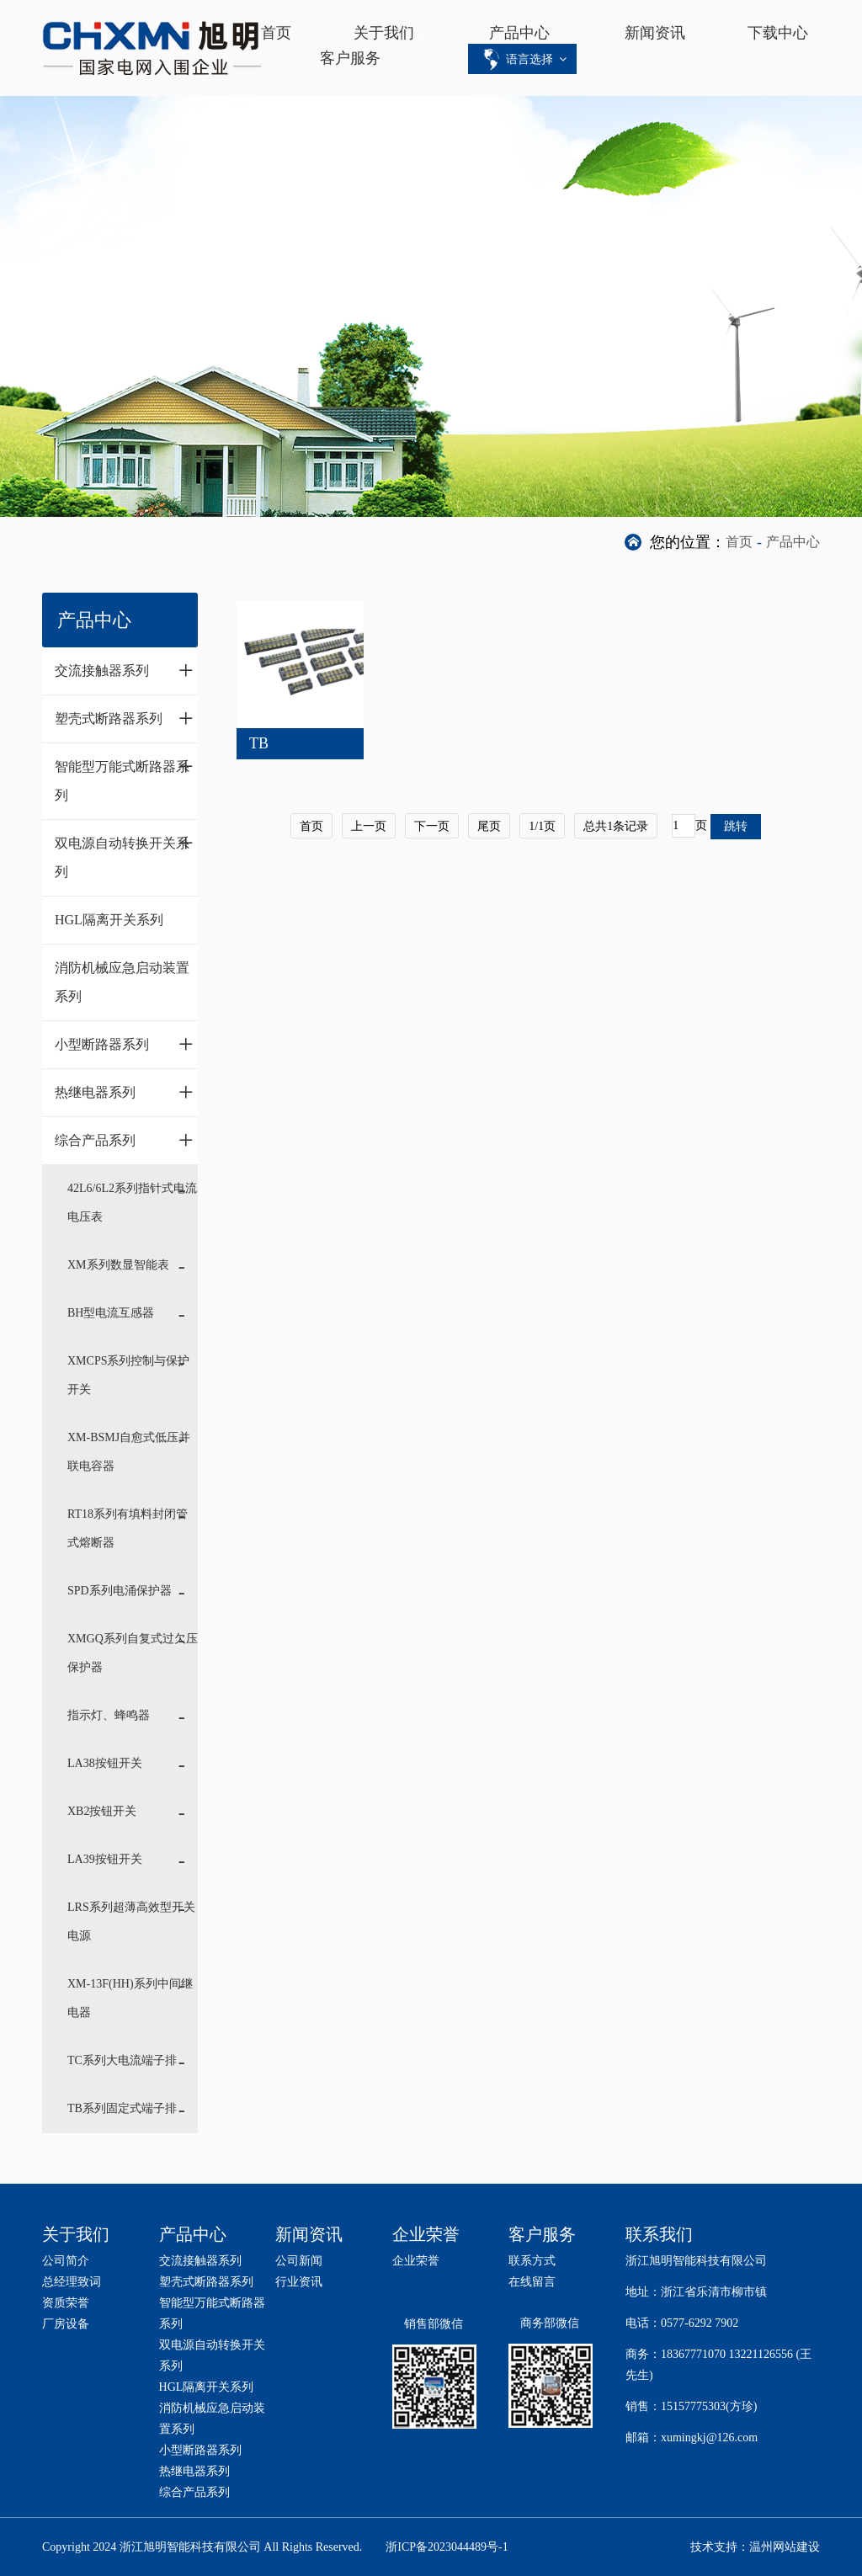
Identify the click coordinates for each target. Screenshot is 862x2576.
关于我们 (384, 32)
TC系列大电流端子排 (122, 2060)
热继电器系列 (124, 1092)
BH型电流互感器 (110, 1313)
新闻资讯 (655, 32)
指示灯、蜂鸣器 (108, 1715)
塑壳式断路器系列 (124, 718)
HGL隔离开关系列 (109, 920)
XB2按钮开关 (101, 1811)
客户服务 (350, 58)
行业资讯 (298, 2281)
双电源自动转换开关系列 (124, 853)
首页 (276, 32)
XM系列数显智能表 (118, 1265)
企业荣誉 (415, 2260)
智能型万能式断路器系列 (124, 776)
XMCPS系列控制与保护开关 (128, 1375)
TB (259, 743)
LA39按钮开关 (104, 1859)
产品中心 (519, 32)
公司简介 (65, 2260)
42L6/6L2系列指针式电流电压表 (132, 1202)
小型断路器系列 (124, 1044)
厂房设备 (65, 2324)
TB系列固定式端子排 (122, 2108)
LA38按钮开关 (104, 1763)
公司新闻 (298, 2260)
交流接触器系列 (124, 670)
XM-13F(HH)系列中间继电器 (130, 1998)
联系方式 (532, 2260)
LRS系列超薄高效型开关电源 (131, 1921)
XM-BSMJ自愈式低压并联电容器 (128, 1451)
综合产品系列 (124, 1140)
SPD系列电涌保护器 (119, 1590)
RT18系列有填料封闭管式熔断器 (127, 1528)
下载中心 (778, 32)
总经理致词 (71, 2281)
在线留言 (532, 2281)
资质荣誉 (65, 2303)
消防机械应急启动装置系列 (122, 982)
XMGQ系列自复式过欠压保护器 (132, 1653)
